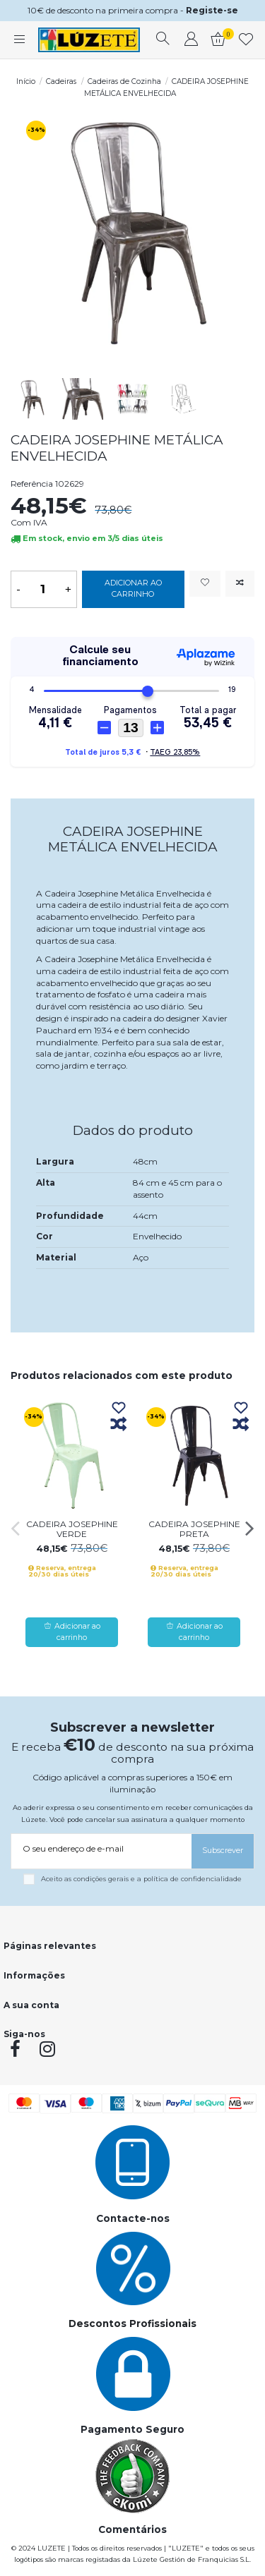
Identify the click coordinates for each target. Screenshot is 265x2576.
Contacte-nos (133, 2218)
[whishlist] (246, 40)
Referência (32, 483)
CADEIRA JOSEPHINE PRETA (194, 1529)
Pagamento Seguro (132, 2429)
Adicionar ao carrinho (133, 588)
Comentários (132, 2529)
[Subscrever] (223, 1851)
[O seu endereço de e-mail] (101, 1849)
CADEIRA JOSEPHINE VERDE (72, 1529)
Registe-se (212, 10)
